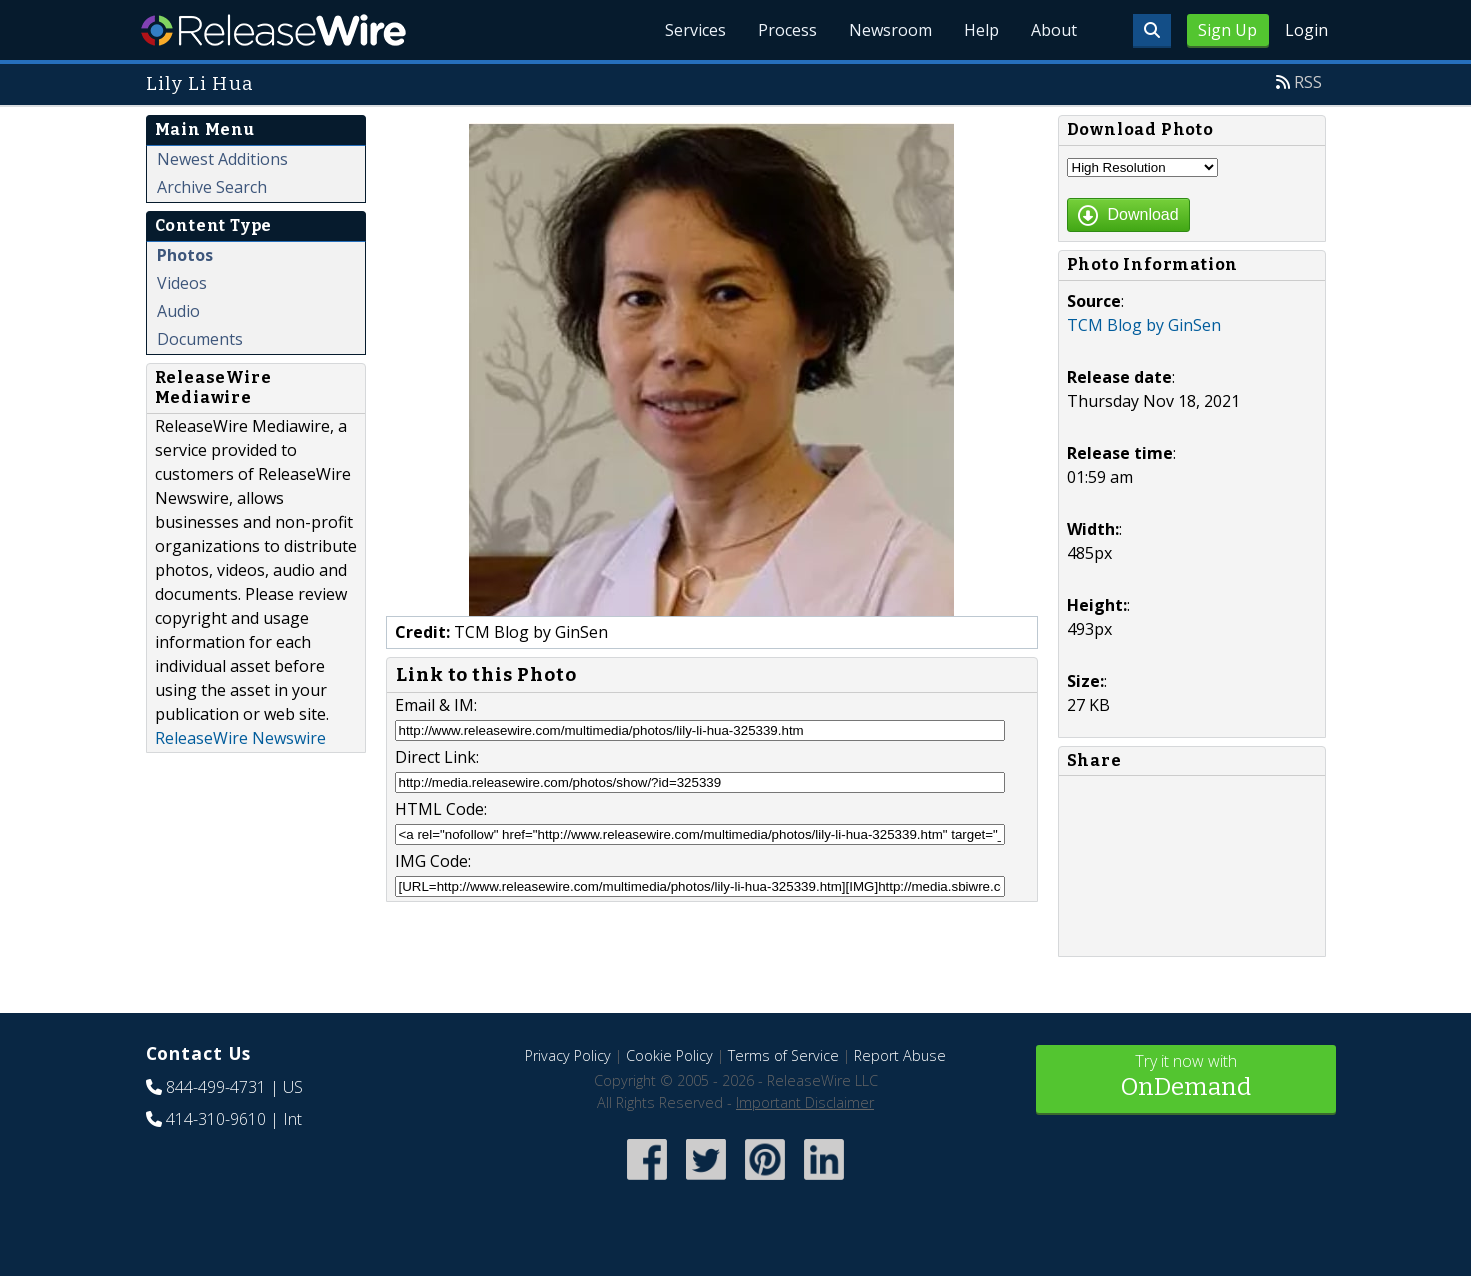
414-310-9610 (216, 1119)
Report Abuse (900, 1055)
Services (695, 30)
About (1054, 30)
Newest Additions (222, 159)
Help (981, 30)
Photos (185, 255)
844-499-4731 (216, 1087)
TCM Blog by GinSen (1144, 325)
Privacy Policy (568, 1055)
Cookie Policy (669, 1055)
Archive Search (212, 187)
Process (787, 30)
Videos (182, 283)
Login (1306, 30)
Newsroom (890, 30)
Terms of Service (783, 1055)
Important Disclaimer (805, 1102)
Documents (200, 339)
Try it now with (1186, 1077)
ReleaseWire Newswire (240, 738)
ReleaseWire (273, 30)
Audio (178, 311)
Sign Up (1227, 30)
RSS (1308, 82)
